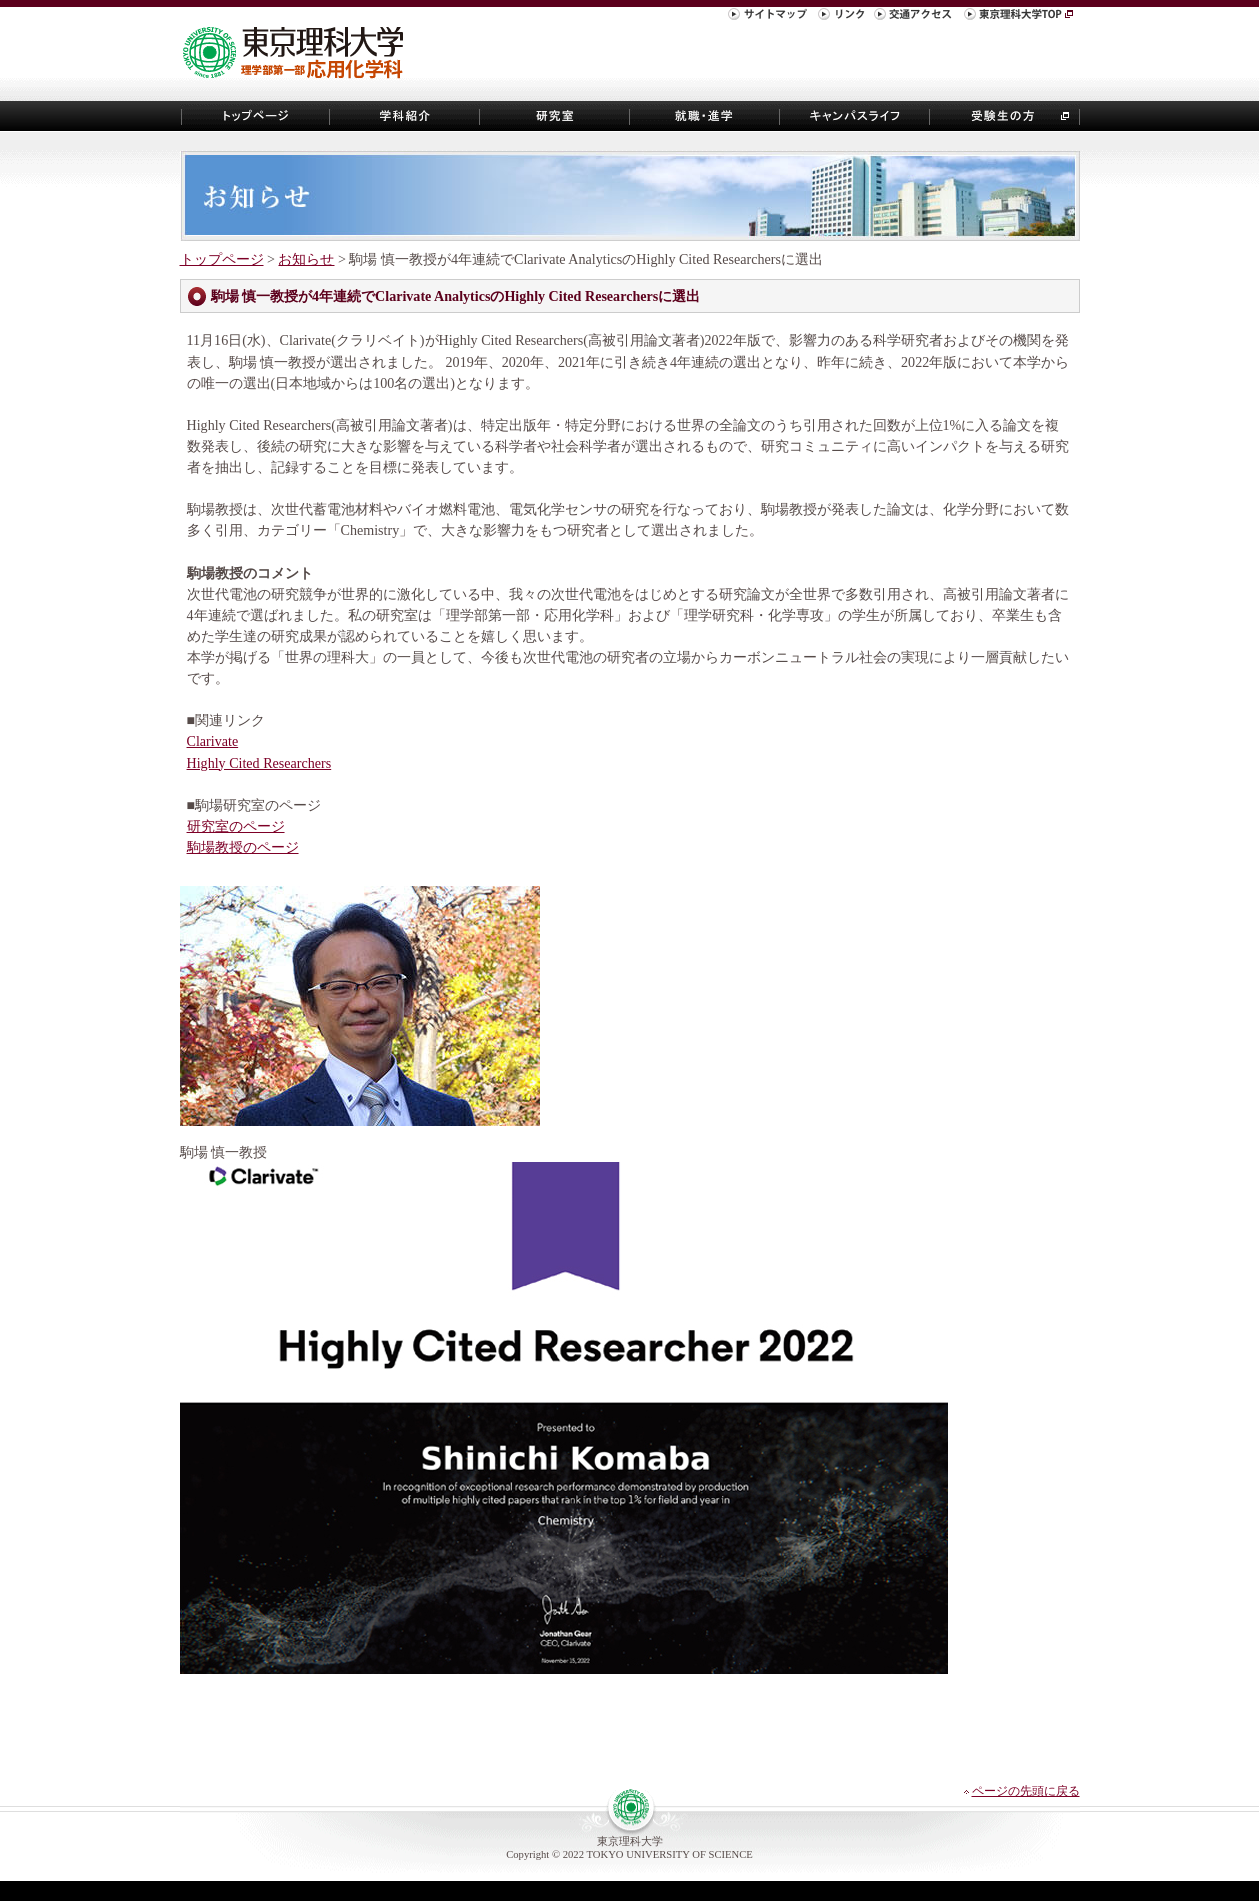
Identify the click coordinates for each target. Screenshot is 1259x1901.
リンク (843, 16)
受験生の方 (1005, 116)
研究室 (555, 116)
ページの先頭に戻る (1026, 1791)
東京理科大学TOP (1020, 16)
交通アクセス (916, 16)
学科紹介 (405, 116)
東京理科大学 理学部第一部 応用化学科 (301, 54)
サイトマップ (770, 16)
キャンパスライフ (855, 116)
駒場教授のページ (243, 847)
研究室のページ (236, 826)
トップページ (255, 116)
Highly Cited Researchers (259, 763)
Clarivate (213, 741)
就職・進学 (705, 116)
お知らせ (306, 259)
